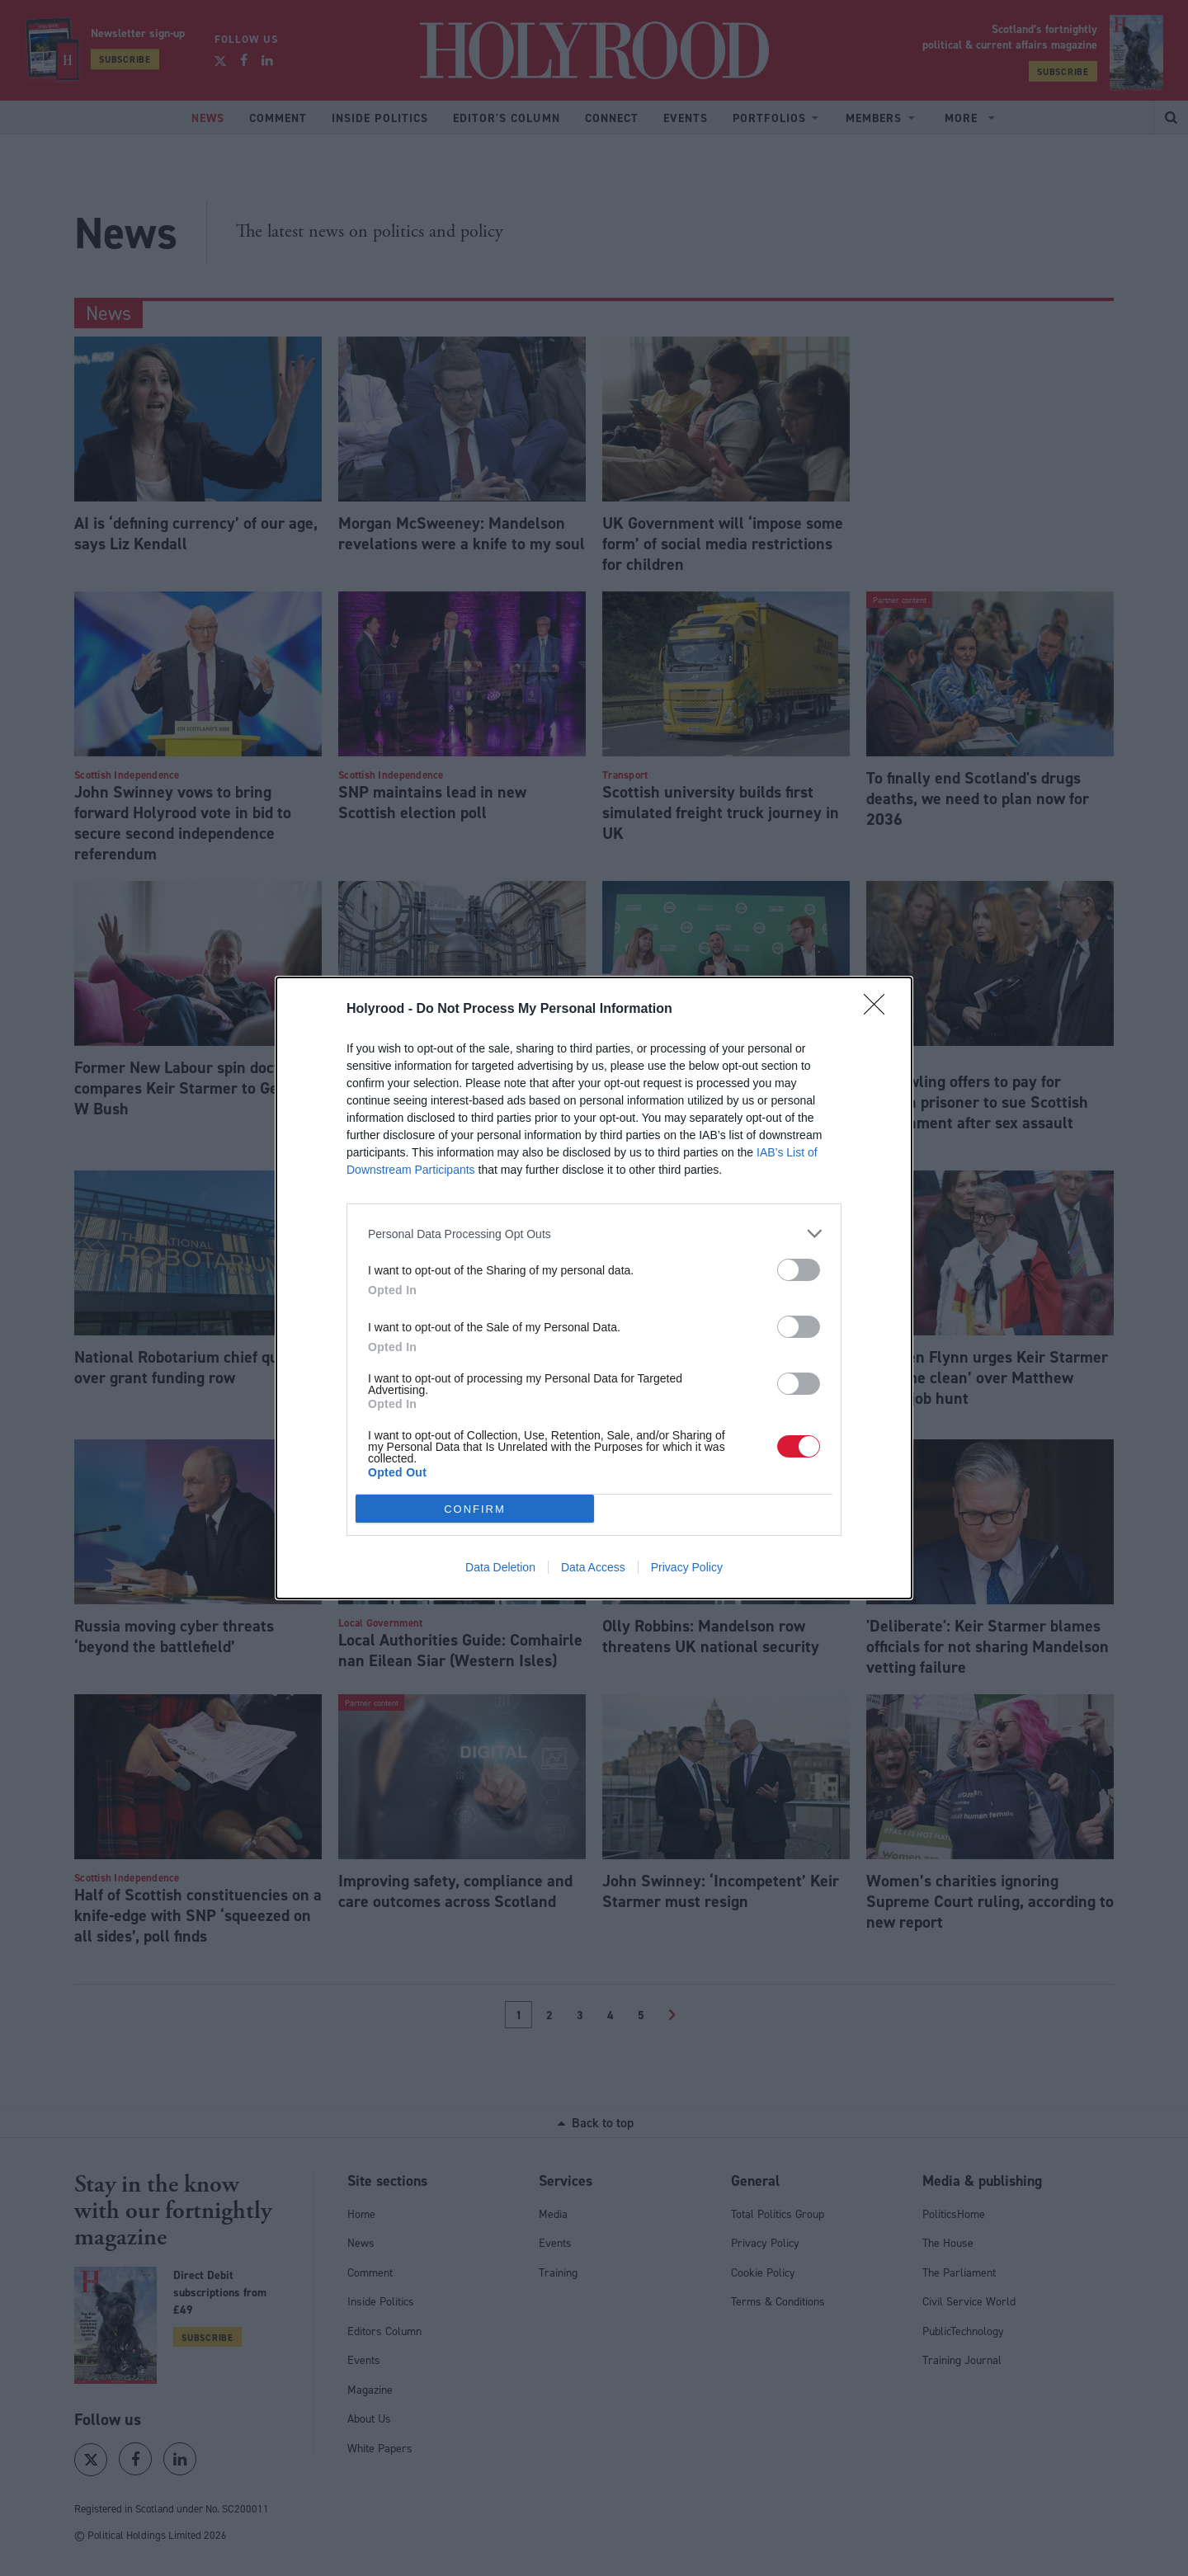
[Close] (879, 1009)
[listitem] (594, 1233)
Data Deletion (500, 1567)
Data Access (593, 1567)
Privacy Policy (687, 1567)
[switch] (798, 1270)
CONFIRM (475, 1509)
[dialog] (594, 1288)
